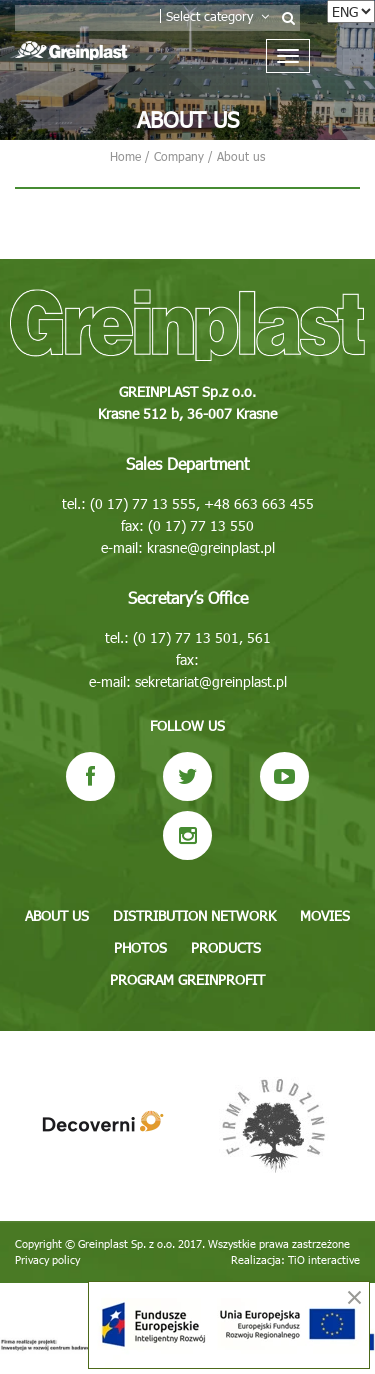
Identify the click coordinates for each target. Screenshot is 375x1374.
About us (57, 915)
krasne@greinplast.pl (211, 547)
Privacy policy (47, 1259)
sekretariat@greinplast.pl (211, 681)
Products (226, 947)
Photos (140, 947)
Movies (325, 915)
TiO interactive (324, 1259)
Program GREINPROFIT (187, 979)
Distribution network (194, 915)
